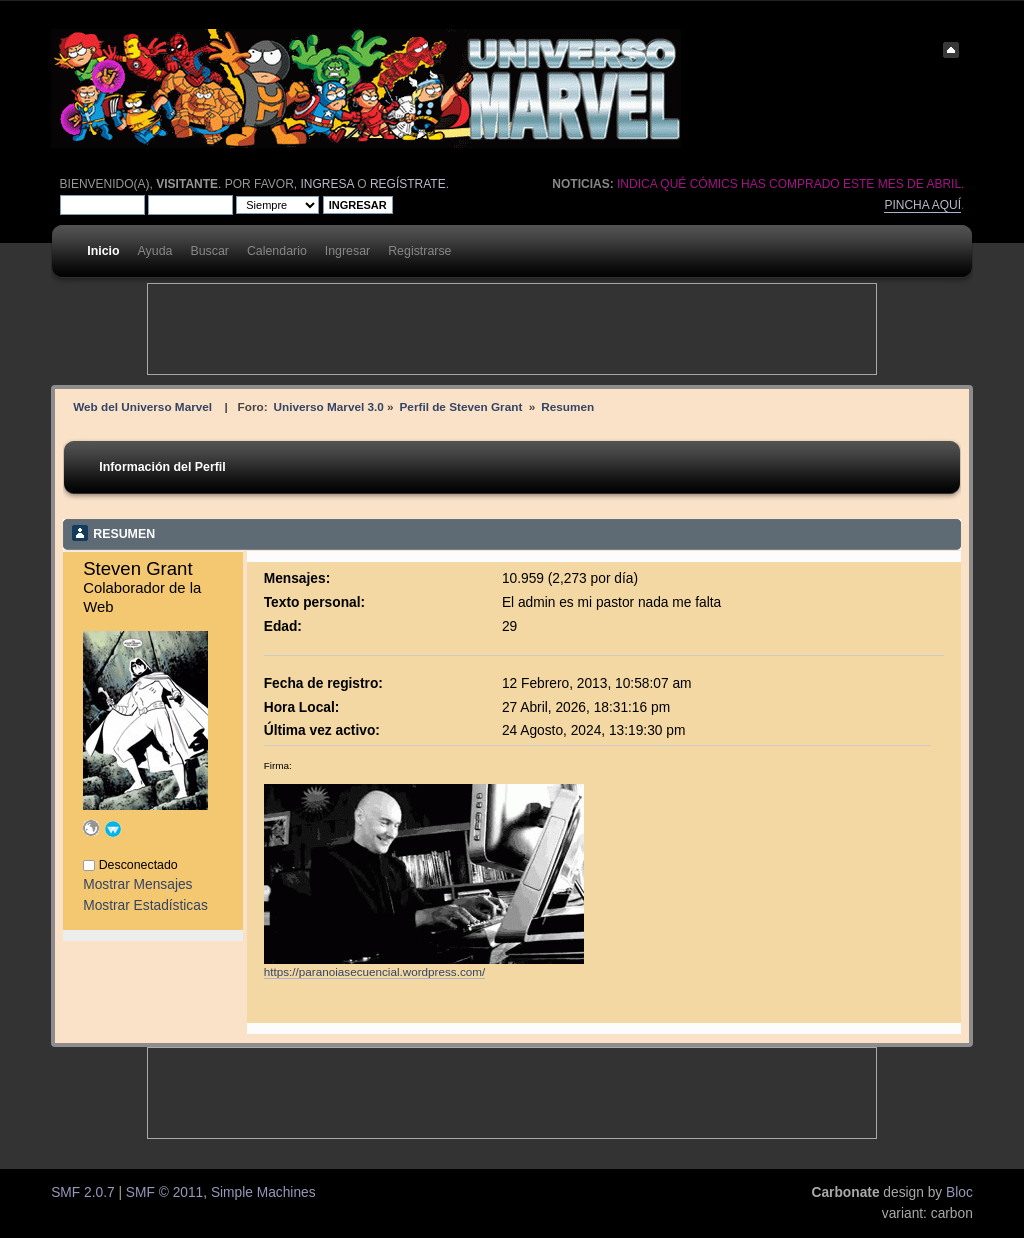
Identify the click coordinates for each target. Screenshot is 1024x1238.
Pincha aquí (922, 205)
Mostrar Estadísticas (145, 905)
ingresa (327, 184)
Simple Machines (263, 1192)
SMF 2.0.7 (82, 1192)
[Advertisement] (512, 329)
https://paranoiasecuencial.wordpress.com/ (375, 971)
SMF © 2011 (164, 1192)
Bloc (959, 1192)
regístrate (408, 184)
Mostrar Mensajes (137, 884)
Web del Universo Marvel (142, 406)
